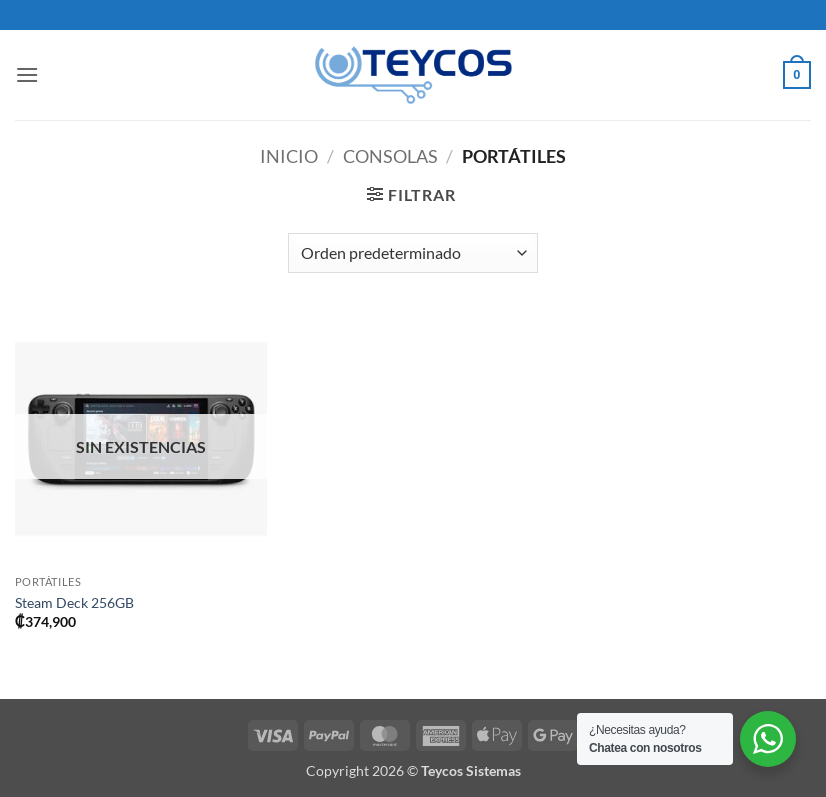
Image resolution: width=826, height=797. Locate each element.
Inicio (289, 156)
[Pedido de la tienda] (412, 253)
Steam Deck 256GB (74, 602)
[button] (27, 74)
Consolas (390, 156)
